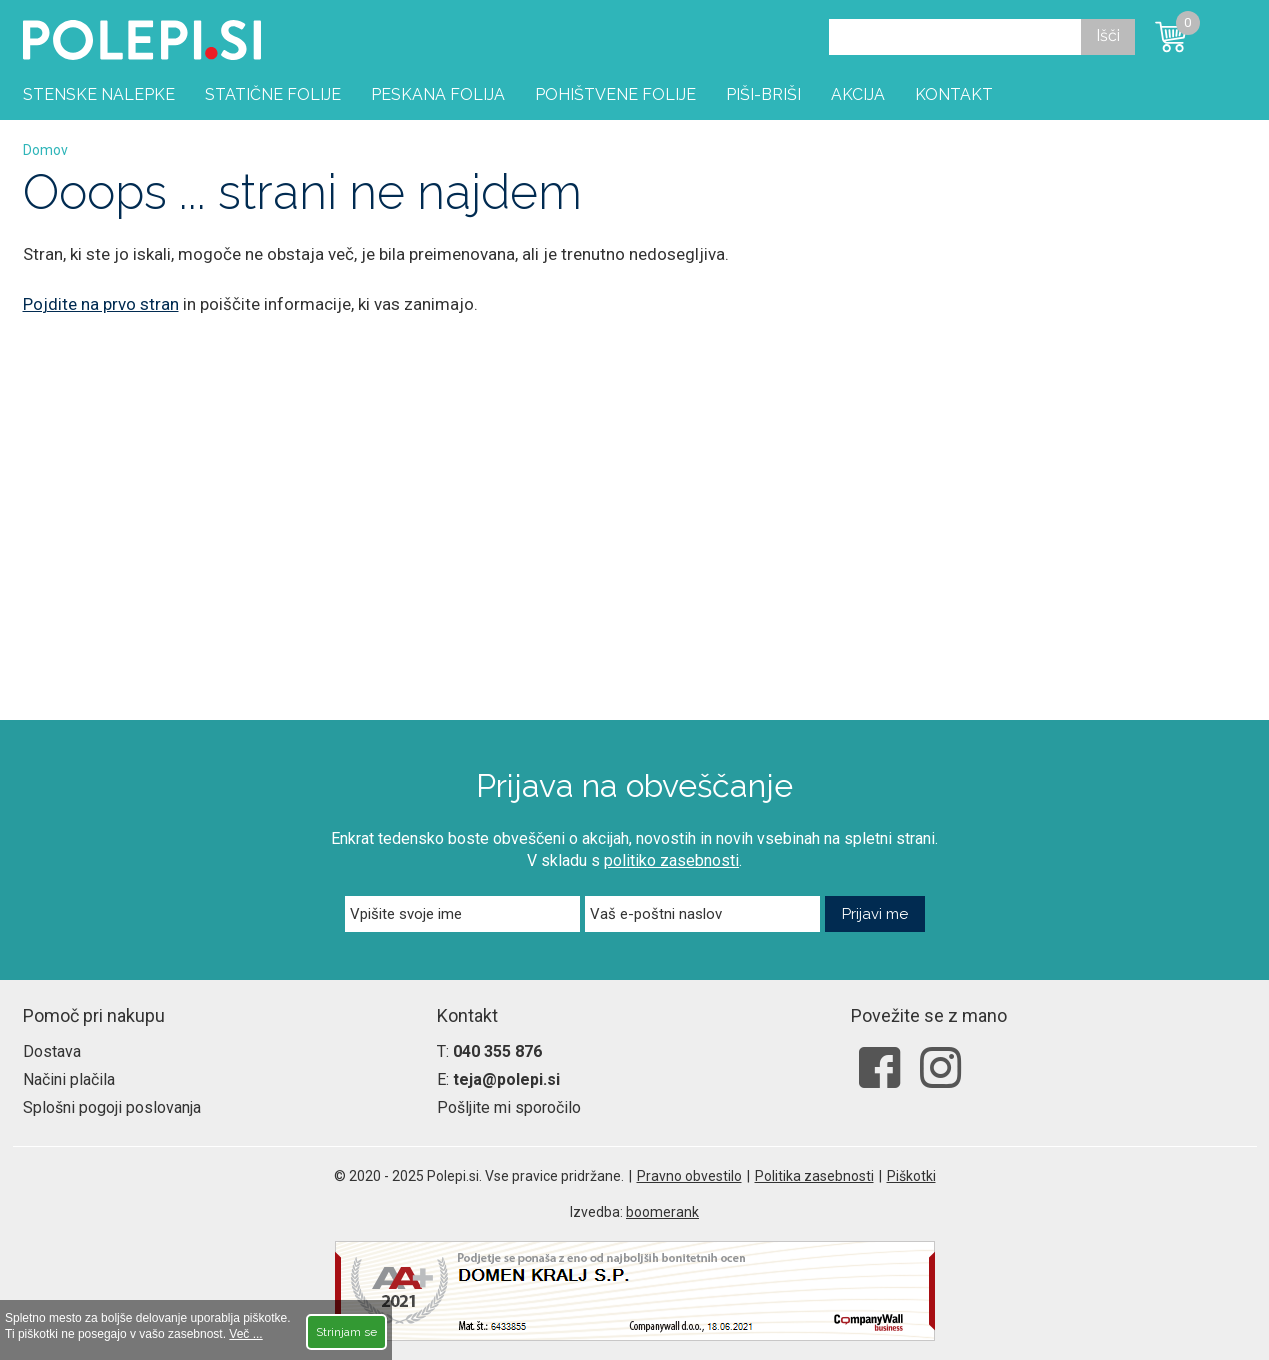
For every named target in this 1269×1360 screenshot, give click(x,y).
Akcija (858, 94)
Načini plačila (69, 1079)
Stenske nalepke (99, 94)
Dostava (52, 1051)
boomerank (662, 1212)
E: (498, 1079)
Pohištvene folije (615, 94)
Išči (1108, 35)
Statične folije (273, 94)
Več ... (245, 1334)
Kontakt (954, 94)
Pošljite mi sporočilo (509, 1107)
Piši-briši (763, 94)
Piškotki (911, 1176)
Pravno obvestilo (689, 1176)
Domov (45, 150)
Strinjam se (346, 1332)
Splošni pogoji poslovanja (112, 1107)
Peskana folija (438, 94)
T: (489, 1051)
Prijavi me (875, 914)
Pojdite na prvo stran (101, 304)
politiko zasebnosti (671, 860)
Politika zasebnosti (814, 1176)
